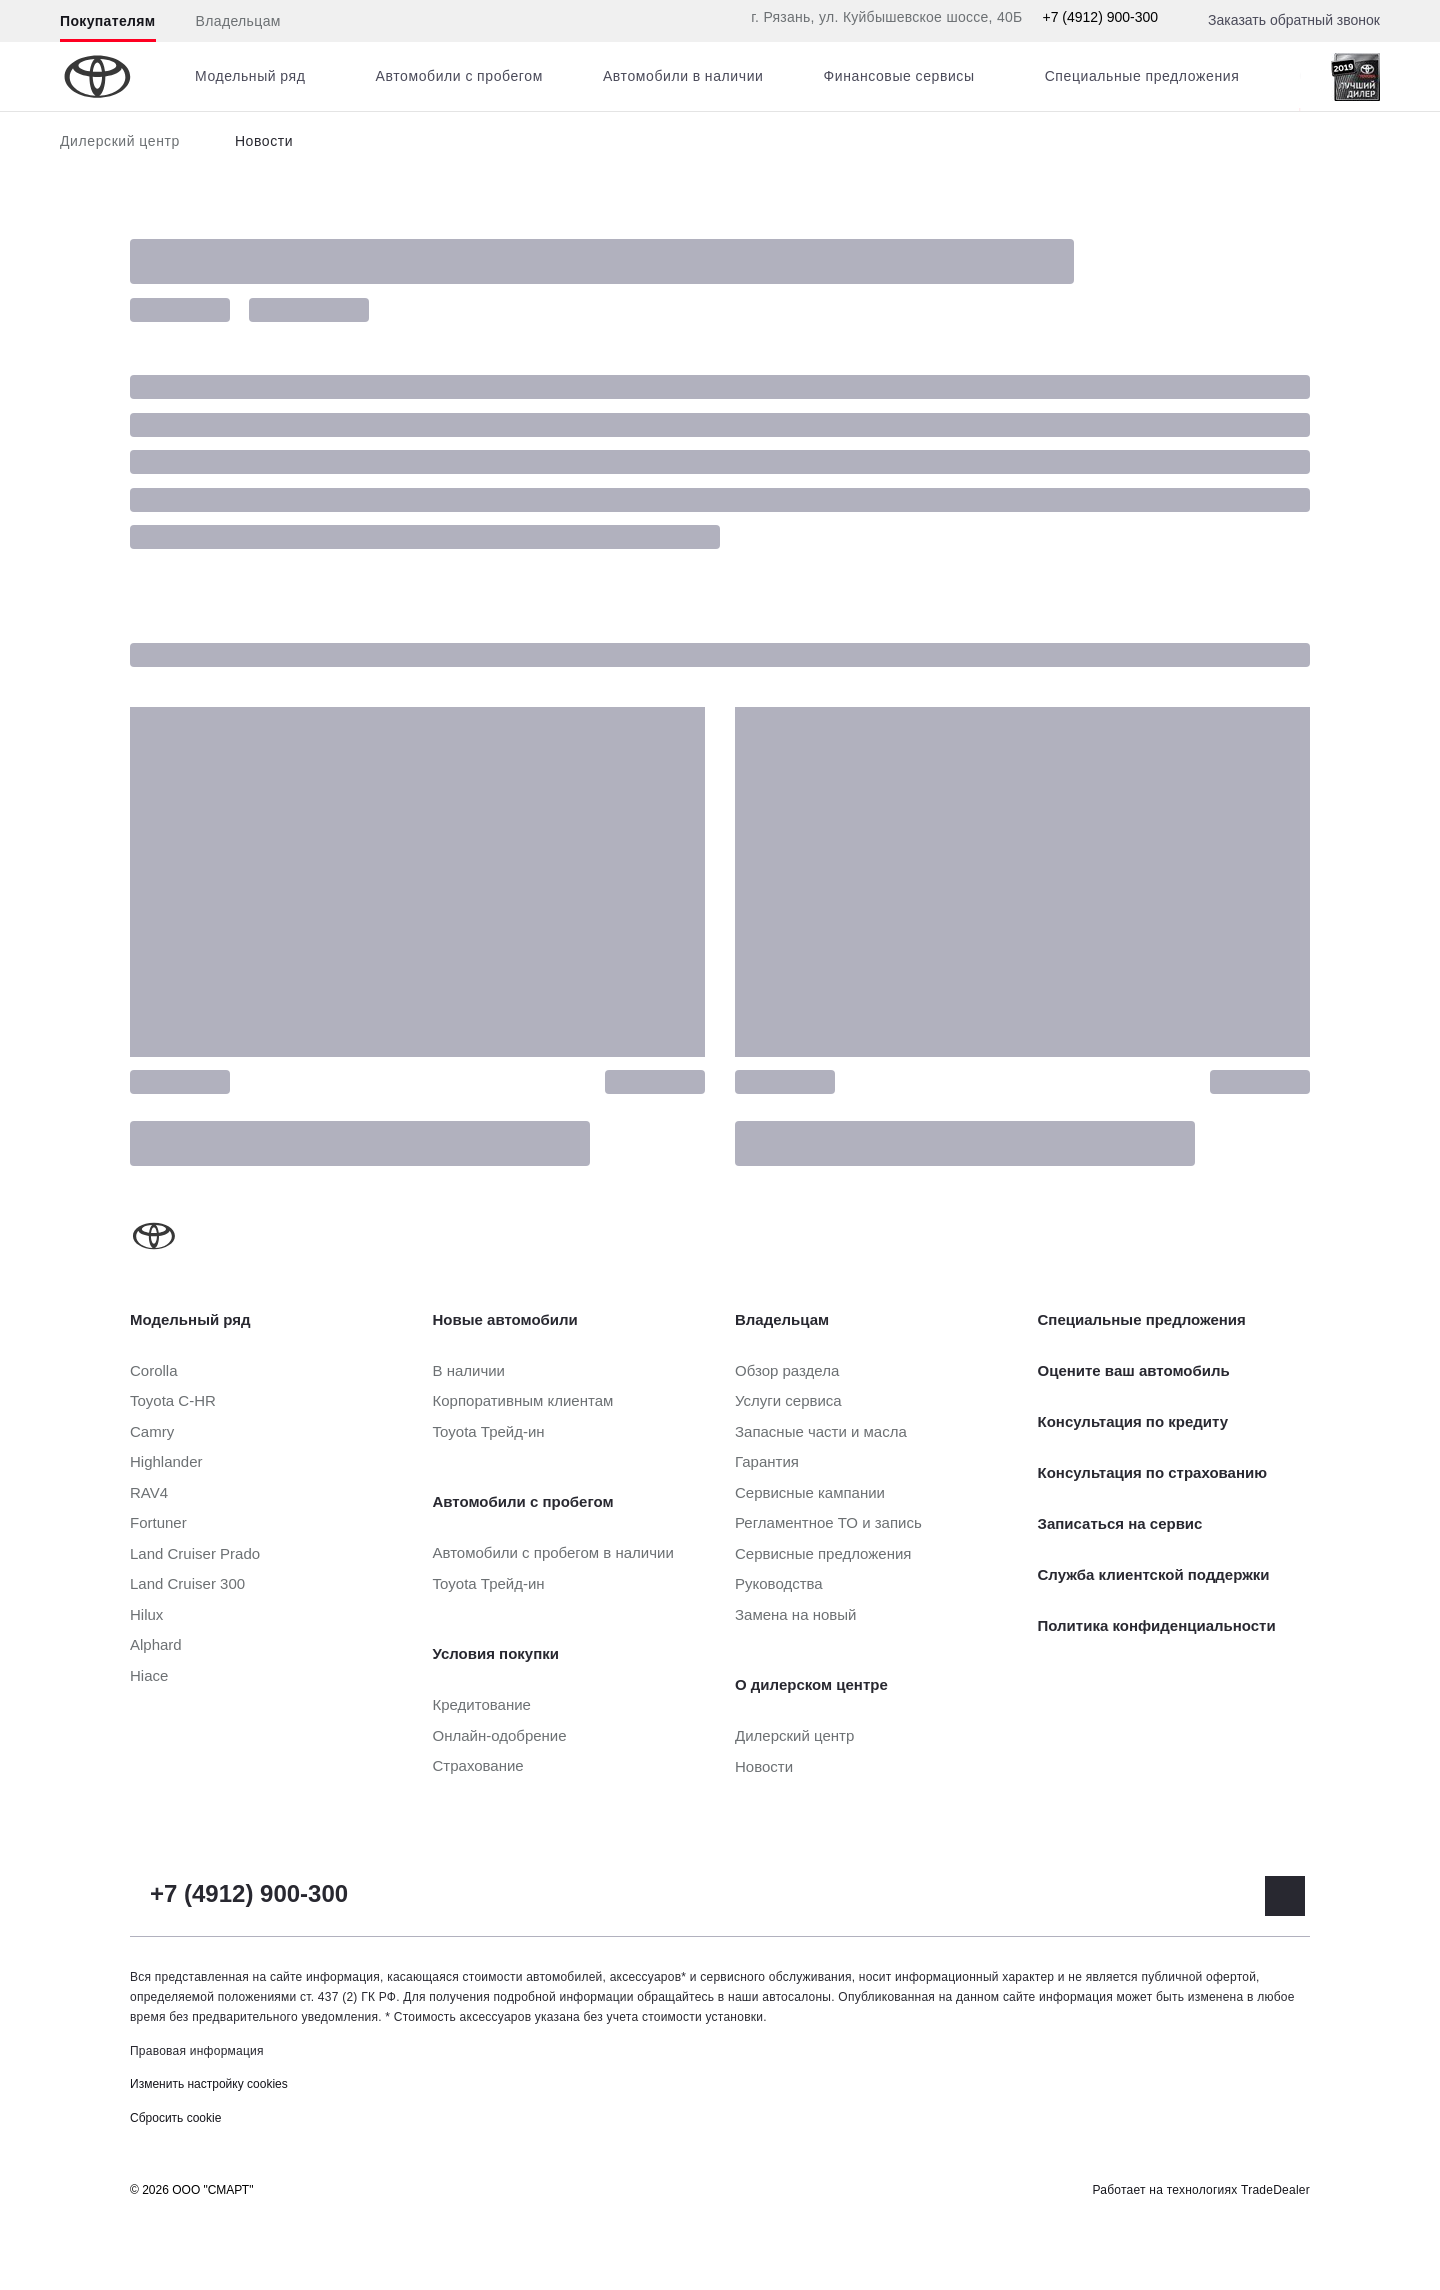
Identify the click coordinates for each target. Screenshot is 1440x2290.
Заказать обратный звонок (1294, 20)
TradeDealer (1275, 2190)
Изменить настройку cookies (209, 2084)
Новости (264, 141)
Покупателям (108, 21)
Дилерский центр (120, 141)
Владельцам (238, 21)
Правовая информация (197, 2051)
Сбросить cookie (175, 2118)
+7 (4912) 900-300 (1100, 17)
